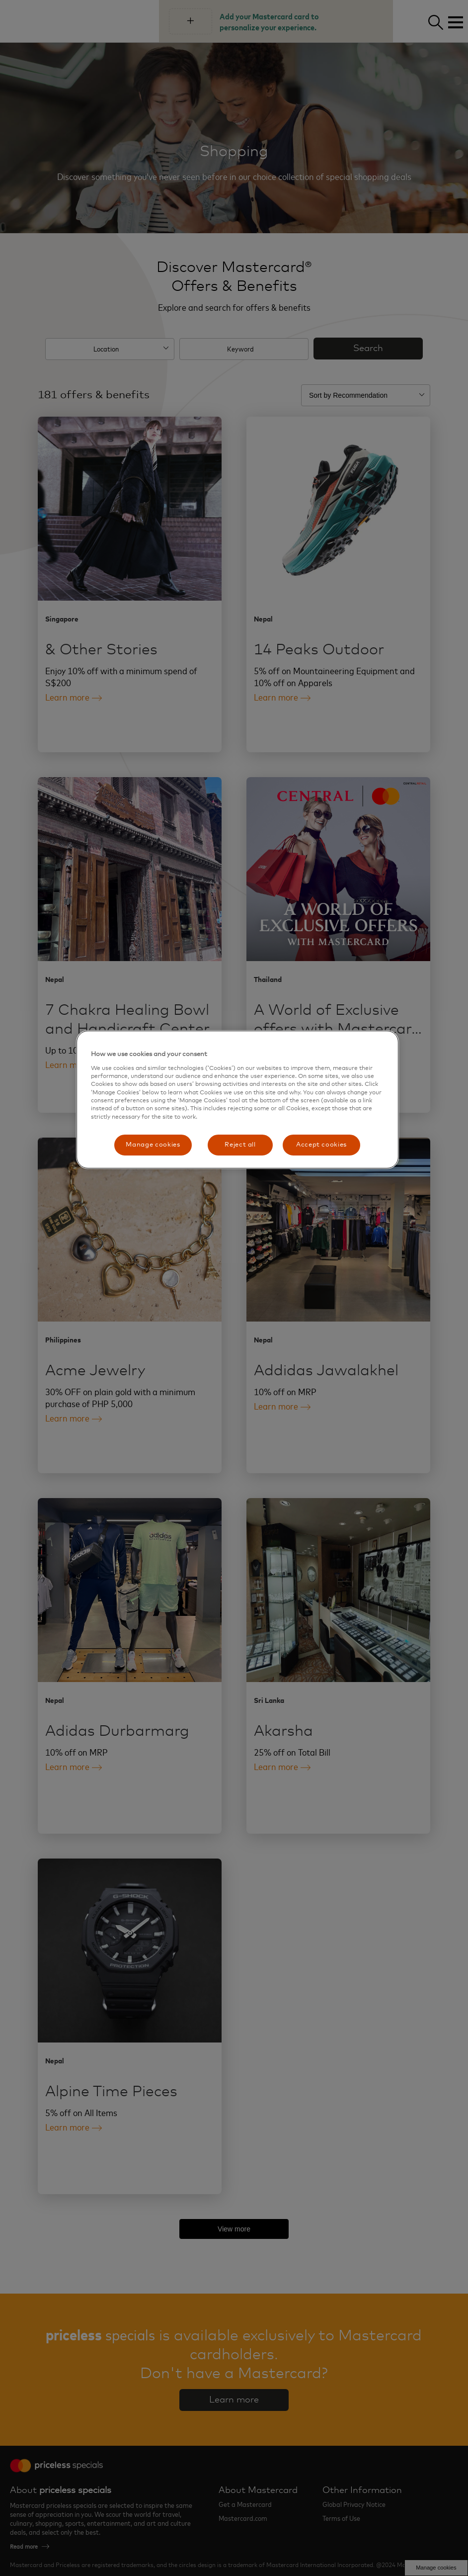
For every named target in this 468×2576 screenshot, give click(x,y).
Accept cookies (321, 1145)
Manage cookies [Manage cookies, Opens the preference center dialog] (153, 1145)
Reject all (240, 1145)
